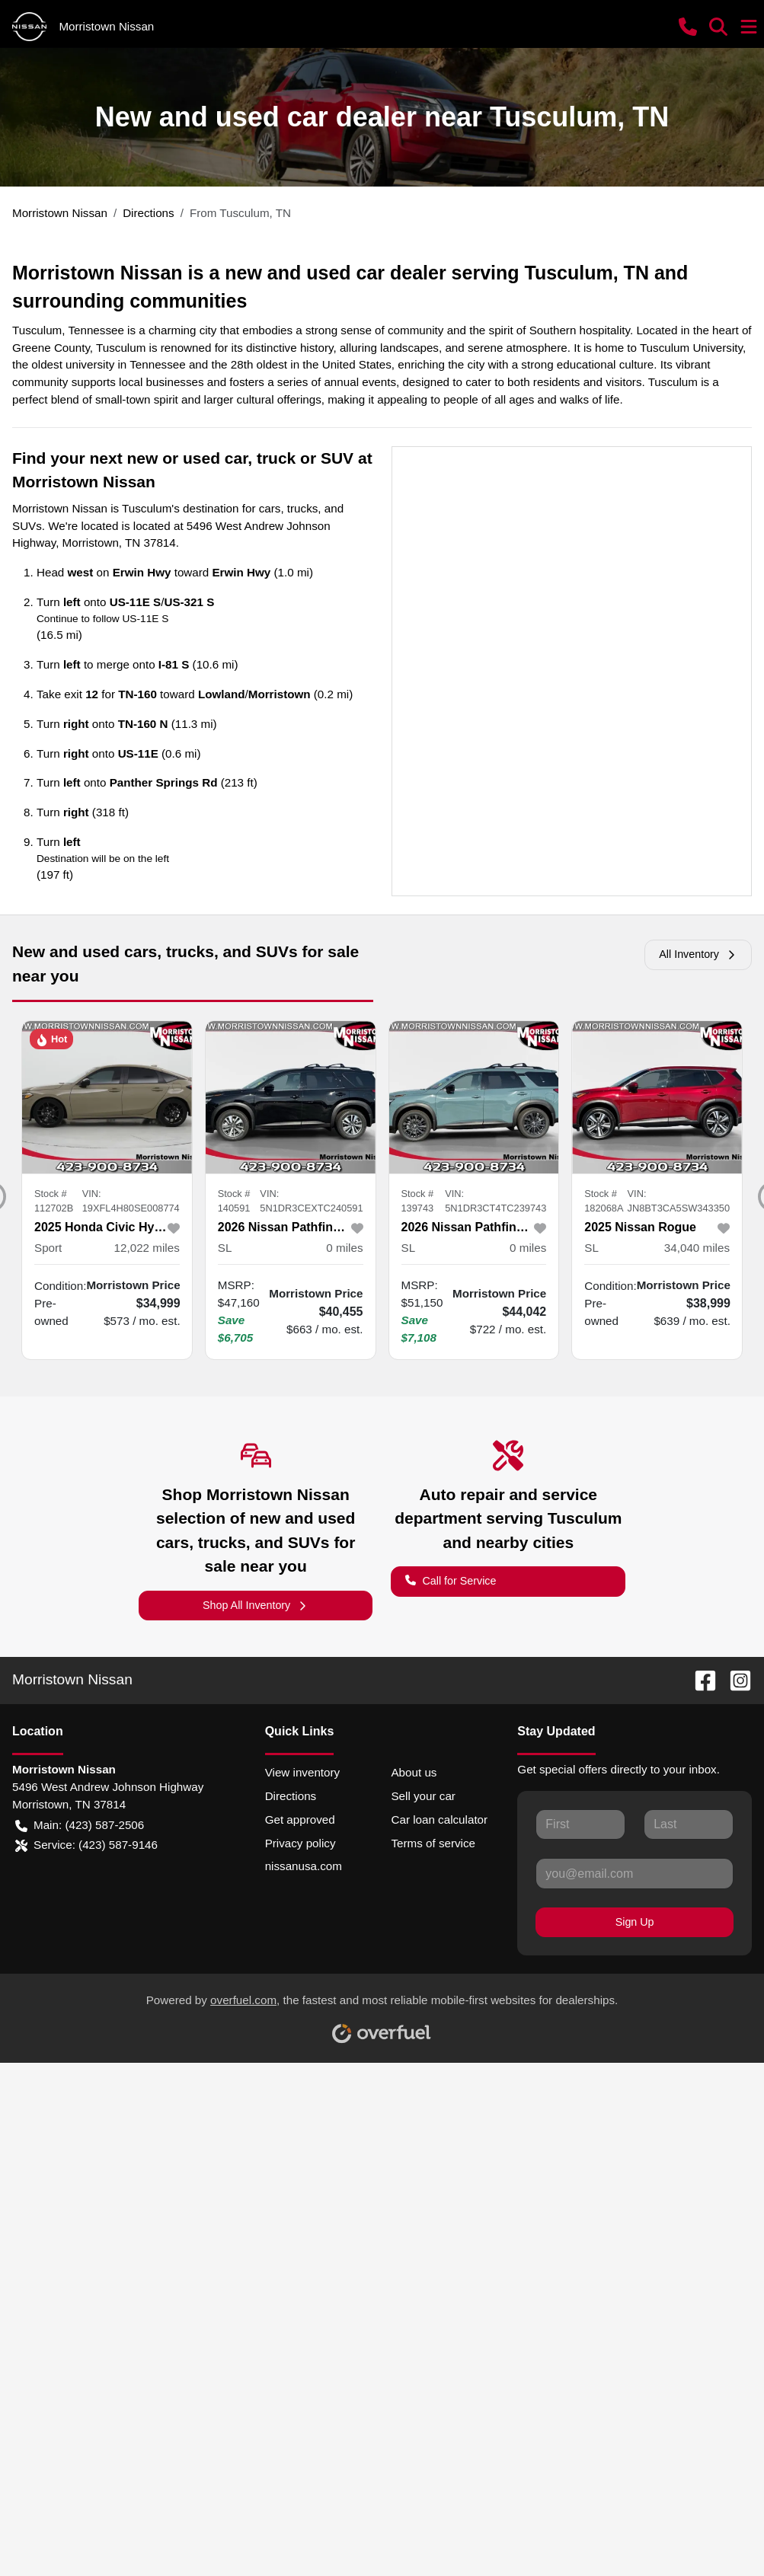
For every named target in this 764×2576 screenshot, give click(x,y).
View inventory (302, 1772)
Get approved (300, 1819)
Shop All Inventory (255, 1606)
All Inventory (698, 954)
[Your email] (634, 1873)
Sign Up (634, 1922)
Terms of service (433, 1843)
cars (270, 508)
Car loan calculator (439, 1819)
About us (413, 1772)
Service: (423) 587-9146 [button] (86, 1845)
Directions (291, 1795)
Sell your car (423, 1795)
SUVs (27, 525)
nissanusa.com (303, 1865)
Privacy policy (300, 1843)
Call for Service (450, 1580)
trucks (302, 508)
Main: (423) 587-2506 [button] (79, 1825)
